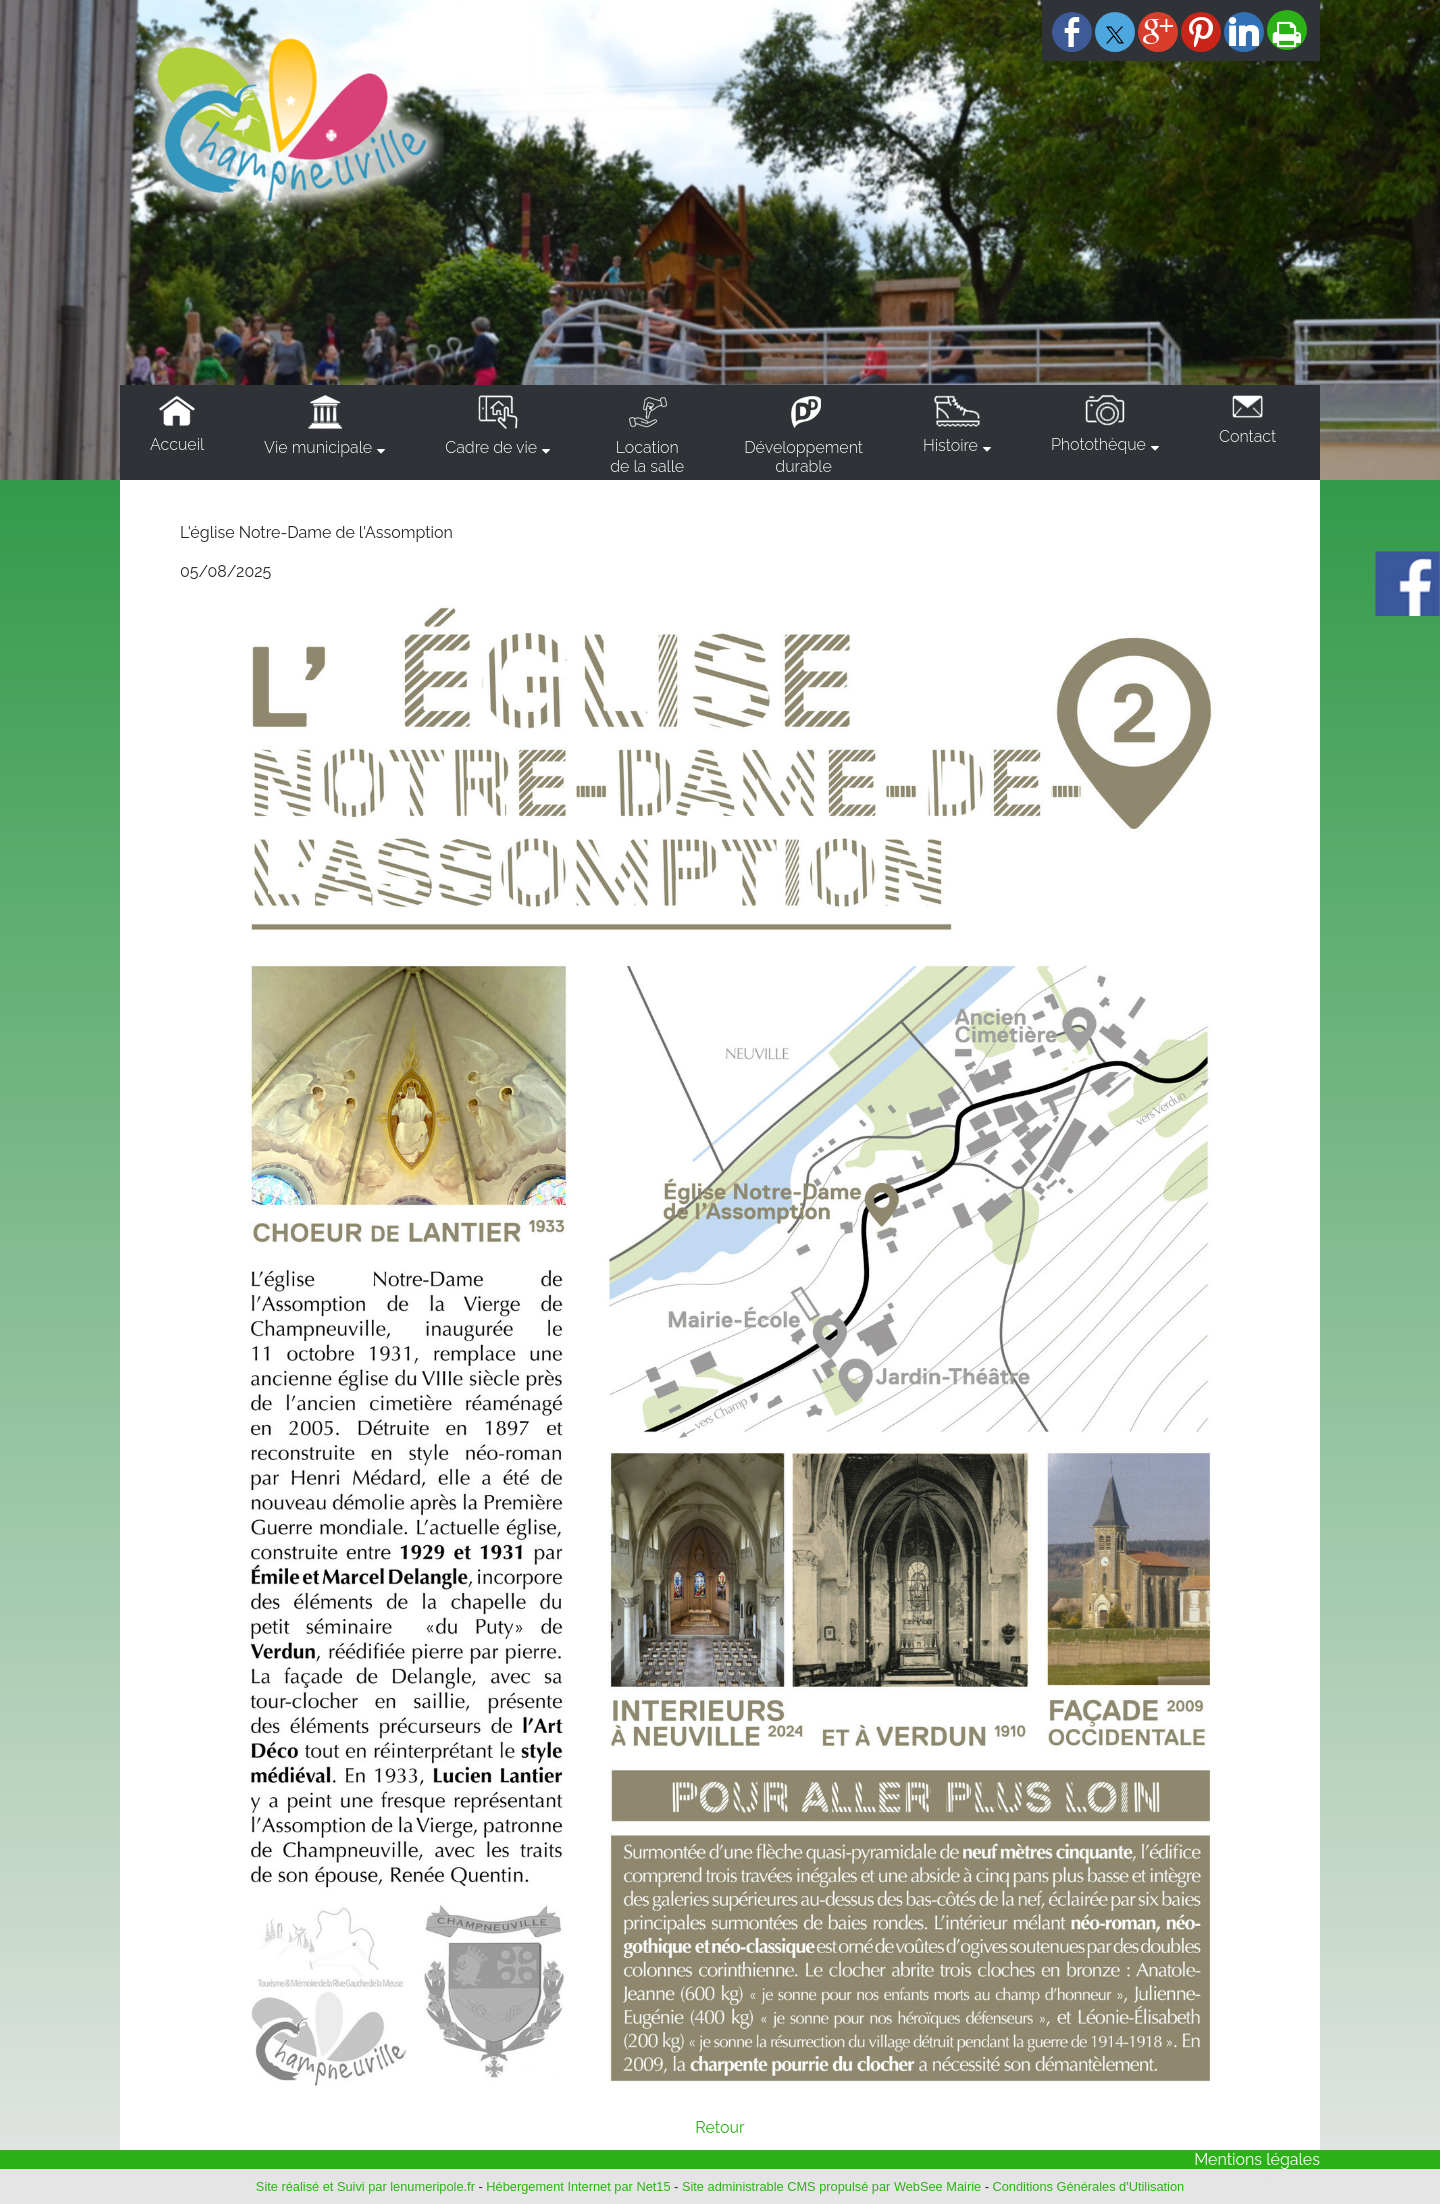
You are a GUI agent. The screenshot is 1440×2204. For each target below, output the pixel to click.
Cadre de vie (491, 447)
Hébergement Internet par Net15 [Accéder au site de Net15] (578, 2186)
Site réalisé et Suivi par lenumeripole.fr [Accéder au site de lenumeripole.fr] (365, 2186)
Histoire (950, 445)
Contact (1247, 436)
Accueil (177, 444)
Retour (719, 2127)
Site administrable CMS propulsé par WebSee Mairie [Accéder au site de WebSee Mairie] (831, 2186)
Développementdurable (803, 457)
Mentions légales (1257, 2159)
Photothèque (1098, 444)
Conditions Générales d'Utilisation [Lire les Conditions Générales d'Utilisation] (1089, 2186)
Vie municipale (318, 447)
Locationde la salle (647, 457)
